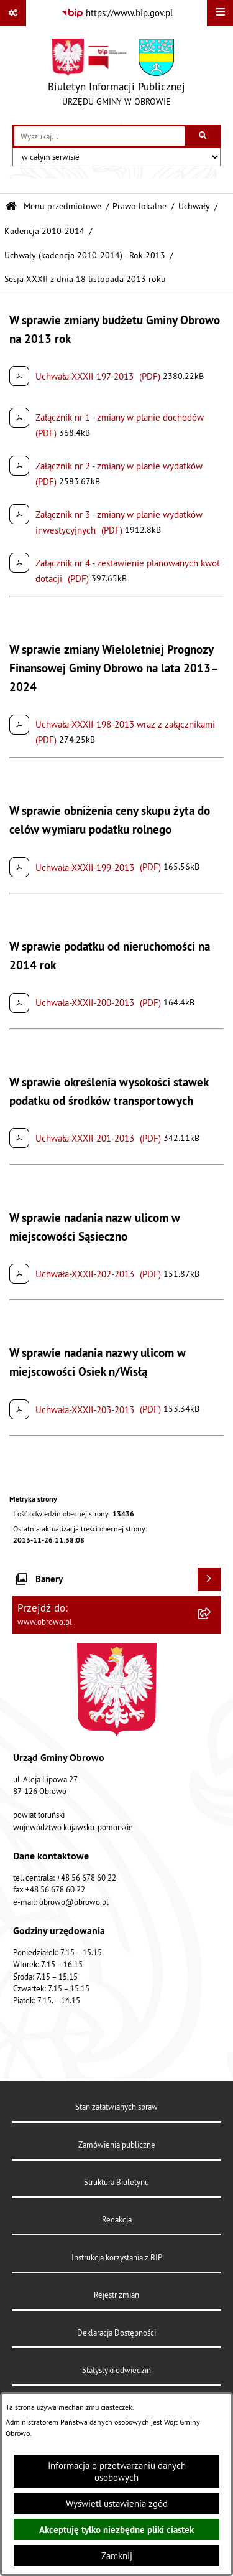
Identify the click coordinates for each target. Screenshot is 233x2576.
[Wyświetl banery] (209, 1579)
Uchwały (194, 206)
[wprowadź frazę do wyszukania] (99, 136)
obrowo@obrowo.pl (74, 1902)
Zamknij (116, 2556)
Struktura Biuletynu (116, 2182)
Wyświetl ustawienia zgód (117, 2503)
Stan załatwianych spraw (116, 2107)
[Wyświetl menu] (220, 13)
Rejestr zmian (116, 2295)
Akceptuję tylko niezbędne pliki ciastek (116, 2530)
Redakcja (117, 2219)
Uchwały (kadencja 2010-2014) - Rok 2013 (84, 255)
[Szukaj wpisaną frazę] (203, 136)
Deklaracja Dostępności (116, 2333)
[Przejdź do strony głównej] (116, 75)
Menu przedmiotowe (62, 206)
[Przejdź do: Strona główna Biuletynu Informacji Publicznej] (11, 206)
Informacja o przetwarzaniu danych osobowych (117, 2471)
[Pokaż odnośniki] (13, 13)
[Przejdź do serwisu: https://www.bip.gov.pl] (117, 13)
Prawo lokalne (139, 206)
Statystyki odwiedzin (116, 2370)
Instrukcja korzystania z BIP (116, 2257)
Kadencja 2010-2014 (44, 231)
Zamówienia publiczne (116, 2145)
